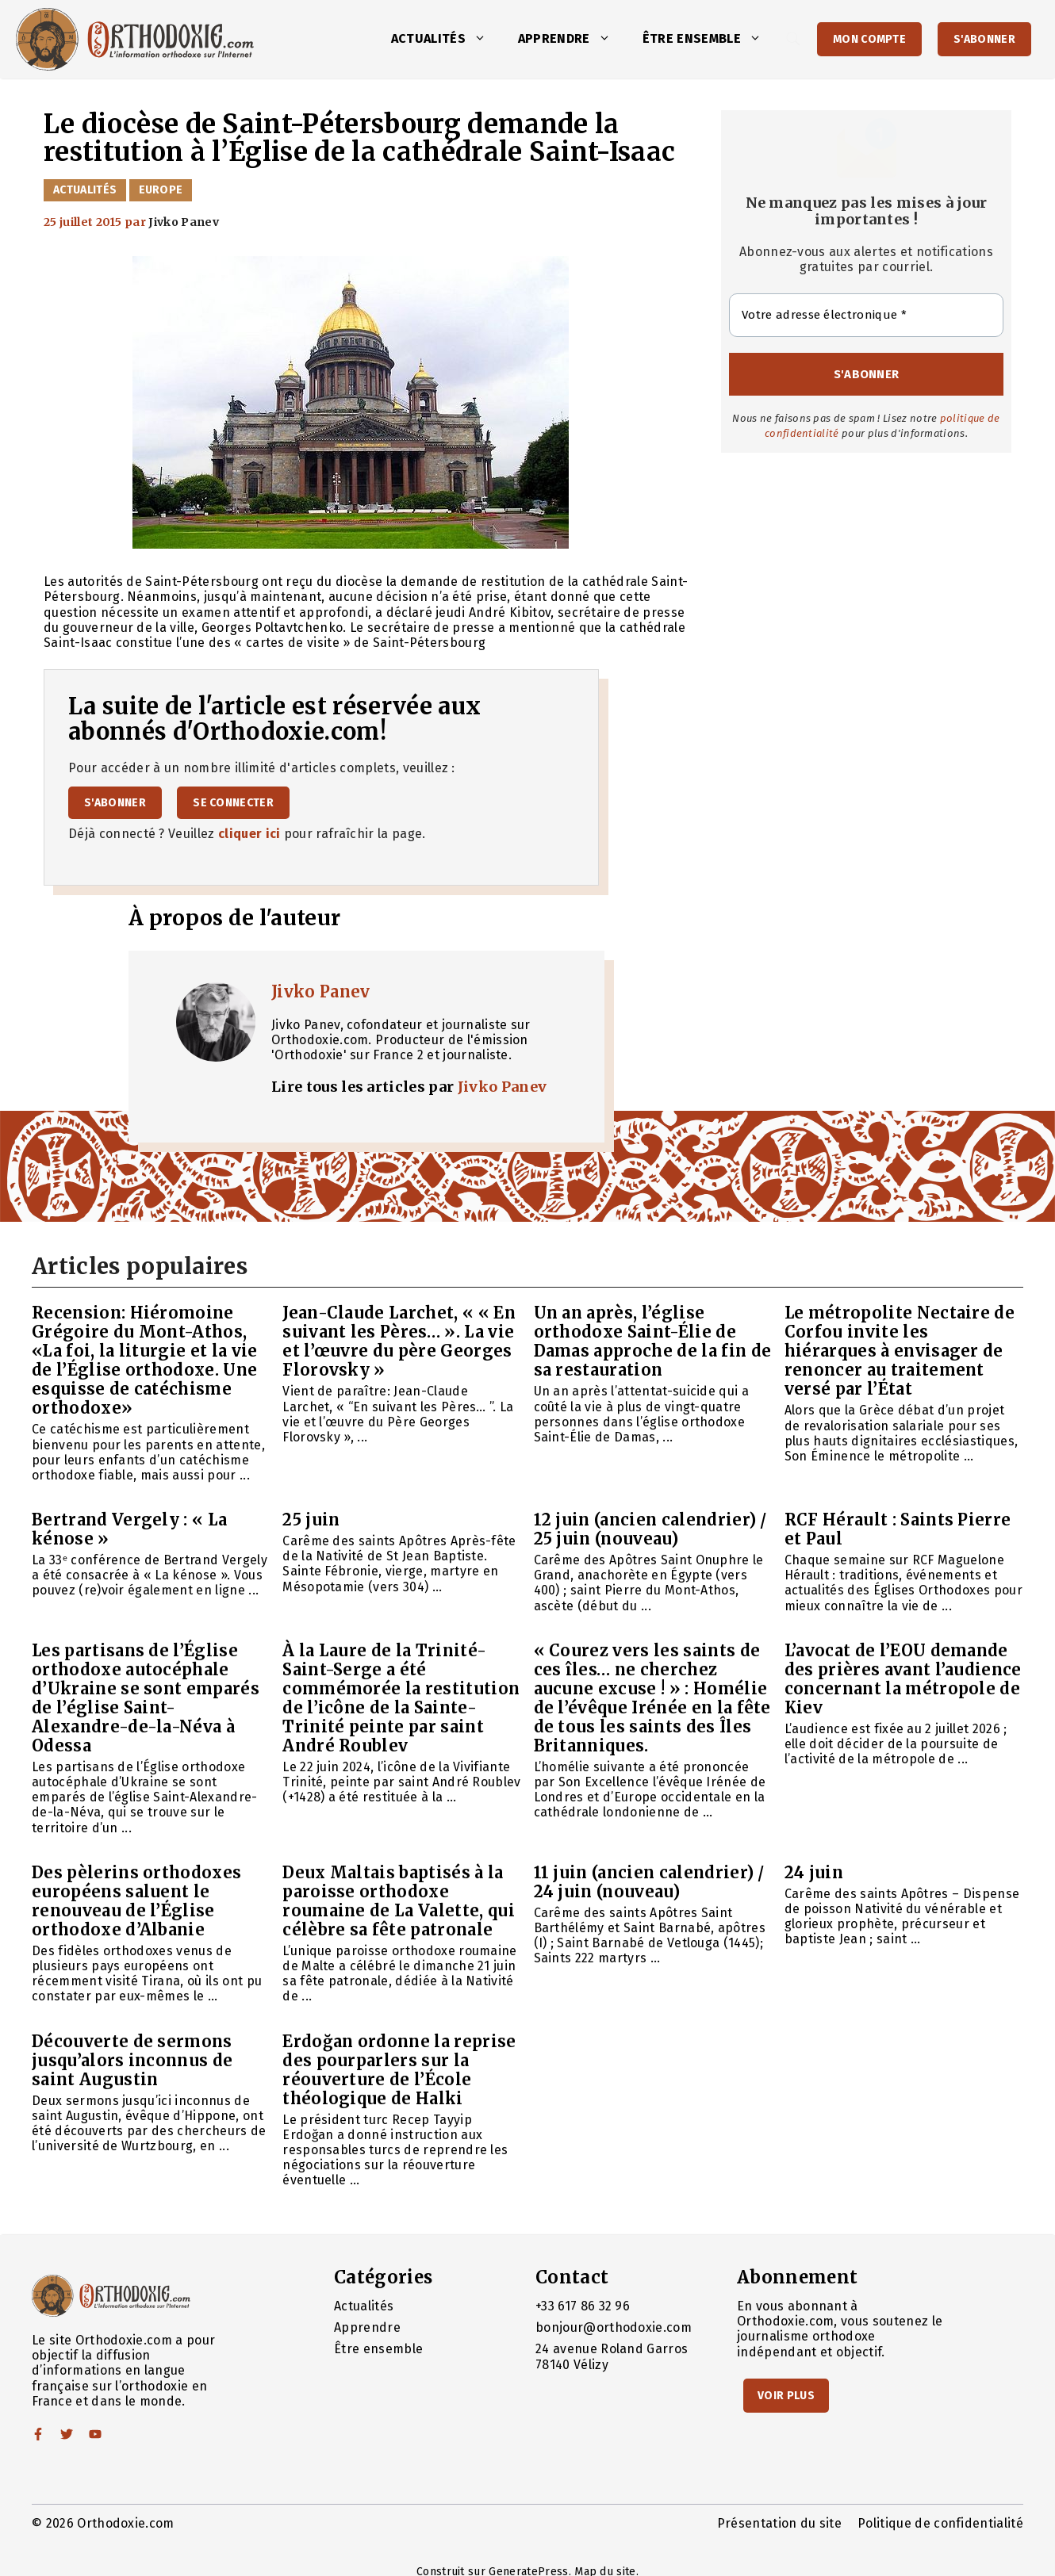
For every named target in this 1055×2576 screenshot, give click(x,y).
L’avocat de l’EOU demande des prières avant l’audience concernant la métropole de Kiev (903, 1678)
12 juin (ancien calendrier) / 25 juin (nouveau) (650, 1529)
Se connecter (233, 803)
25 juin (311, 1519)
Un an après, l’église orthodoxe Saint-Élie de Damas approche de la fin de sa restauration (653, 1341)
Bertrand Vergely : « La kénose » (129, 1529)
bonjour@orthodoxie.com (613, 2327)
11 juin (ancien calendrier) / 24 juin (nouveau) (649, 1881)
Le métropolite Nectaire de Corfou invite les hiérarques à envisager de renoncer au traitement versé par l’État (900, 1351)
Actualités (446, 39)
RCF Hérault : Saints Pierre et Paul (898, 1529)
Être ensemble (710, 39)
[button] (484, 39)
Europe (161, 190)
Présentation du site (779, 2523)
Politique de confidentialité (940, 2523)
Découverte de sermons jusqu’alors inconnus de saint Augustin (132, 2060)
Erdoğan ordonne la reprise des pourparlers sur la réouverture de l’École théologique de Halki (399, 2069)
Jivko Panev (320, 991)
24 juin (814, 1872)
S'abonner (984, 39)
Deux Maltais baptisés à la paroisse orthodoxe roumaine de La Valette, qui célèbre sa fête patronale (398, 1900)
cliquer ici (249, 833)
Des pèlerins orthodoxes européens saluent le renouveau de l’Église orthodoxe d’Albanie (136, 1900)
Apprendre (572, 39)
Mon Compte (869, 39)
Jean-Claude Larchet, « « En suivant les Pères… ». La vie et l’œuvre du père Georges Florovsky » (399, 1341)
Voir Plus (786, 2395)
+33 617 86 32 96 (582, 2306)
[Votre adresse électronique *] (866, 315)
